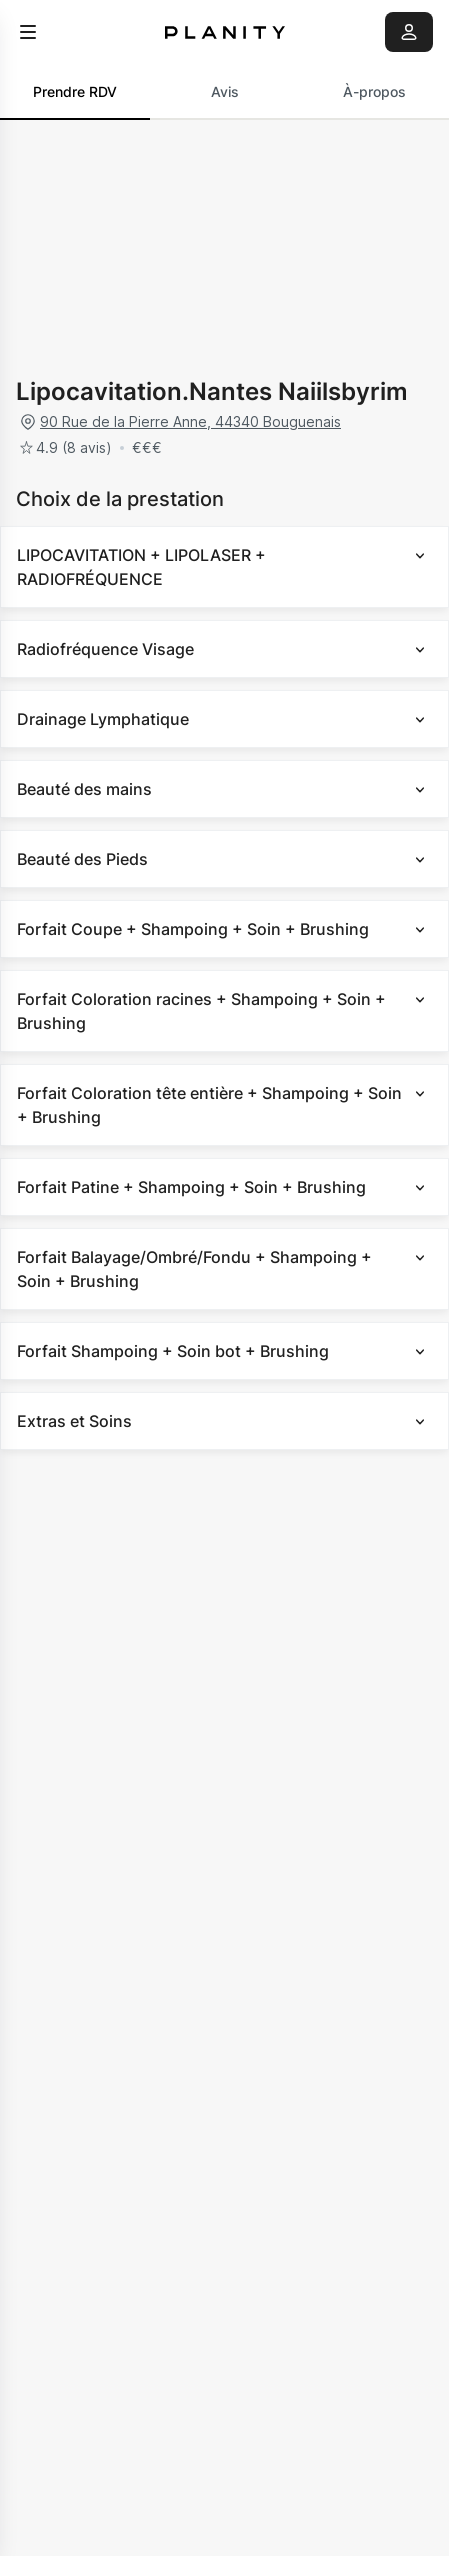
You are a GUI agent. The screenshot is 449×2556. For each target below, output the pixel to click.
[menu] (28, 32)
